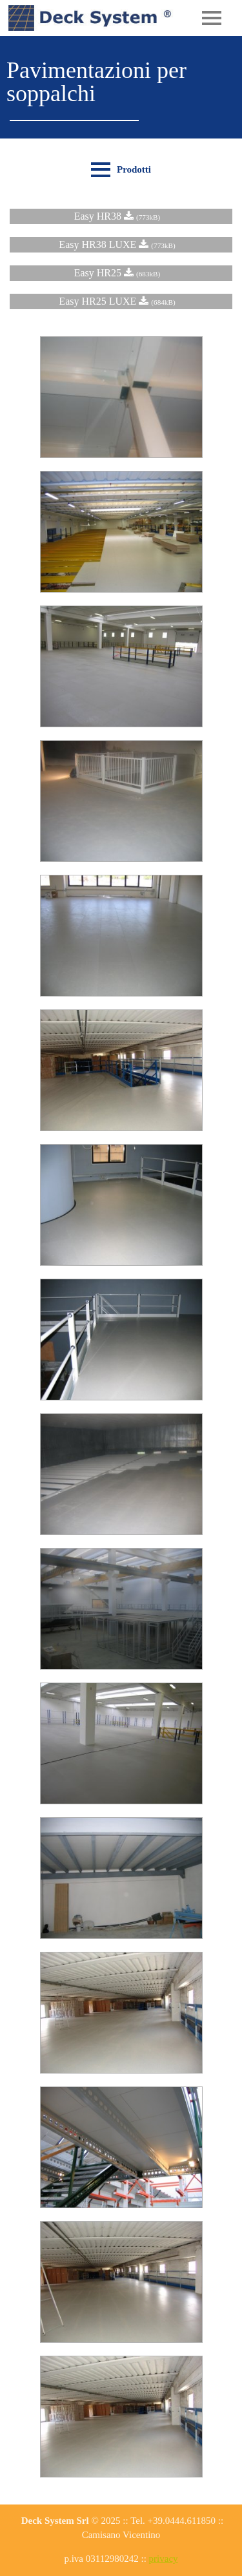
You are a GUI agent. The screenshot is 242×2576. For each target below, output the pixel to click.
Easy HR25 (121, 272)
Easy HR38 (121, 216)
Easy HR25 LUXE (120, 301)
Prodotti (134, 169)
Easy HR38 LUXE (120, 244)
